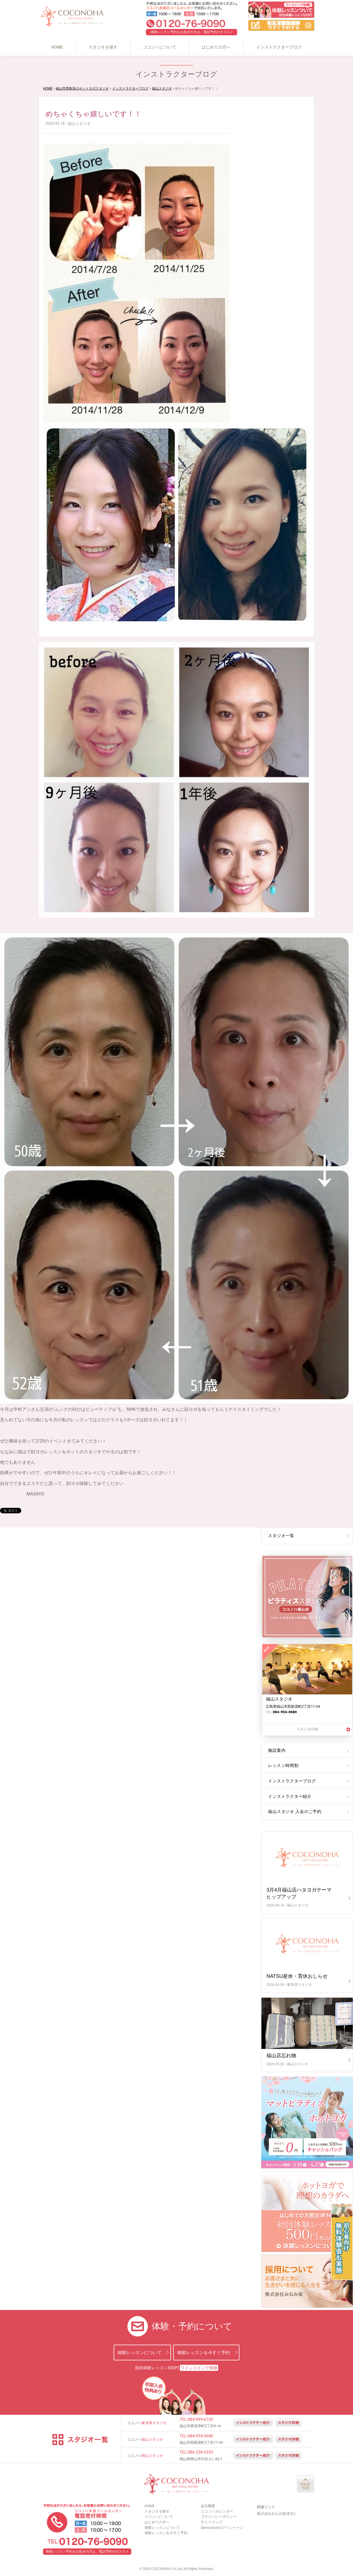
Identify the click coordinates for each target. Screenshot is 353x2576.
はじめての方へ (216, 47)
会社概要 (208, 2506)
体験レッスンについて (139, 2352)
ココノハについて (159, 47)
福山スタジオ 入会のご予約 (293, 1811)
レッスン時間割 (282, 1765)
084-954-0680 (200, 2435)
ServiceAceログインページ (222, 2528)
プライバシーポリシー (219, 2517)
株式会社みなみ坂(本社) (276, 2513)
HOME (57, 47)
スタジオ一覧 (280, 1535)
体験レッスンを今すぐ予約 (203, 2352)
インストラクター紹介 (288, 1796)
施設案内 (276, 1750)
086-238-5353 (200, 2452)
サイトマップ (211, 2522)
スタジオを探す (103, 47)
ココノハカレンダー (217, 2511)
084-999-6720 (200, 2419)
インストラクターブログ (279, 47)
